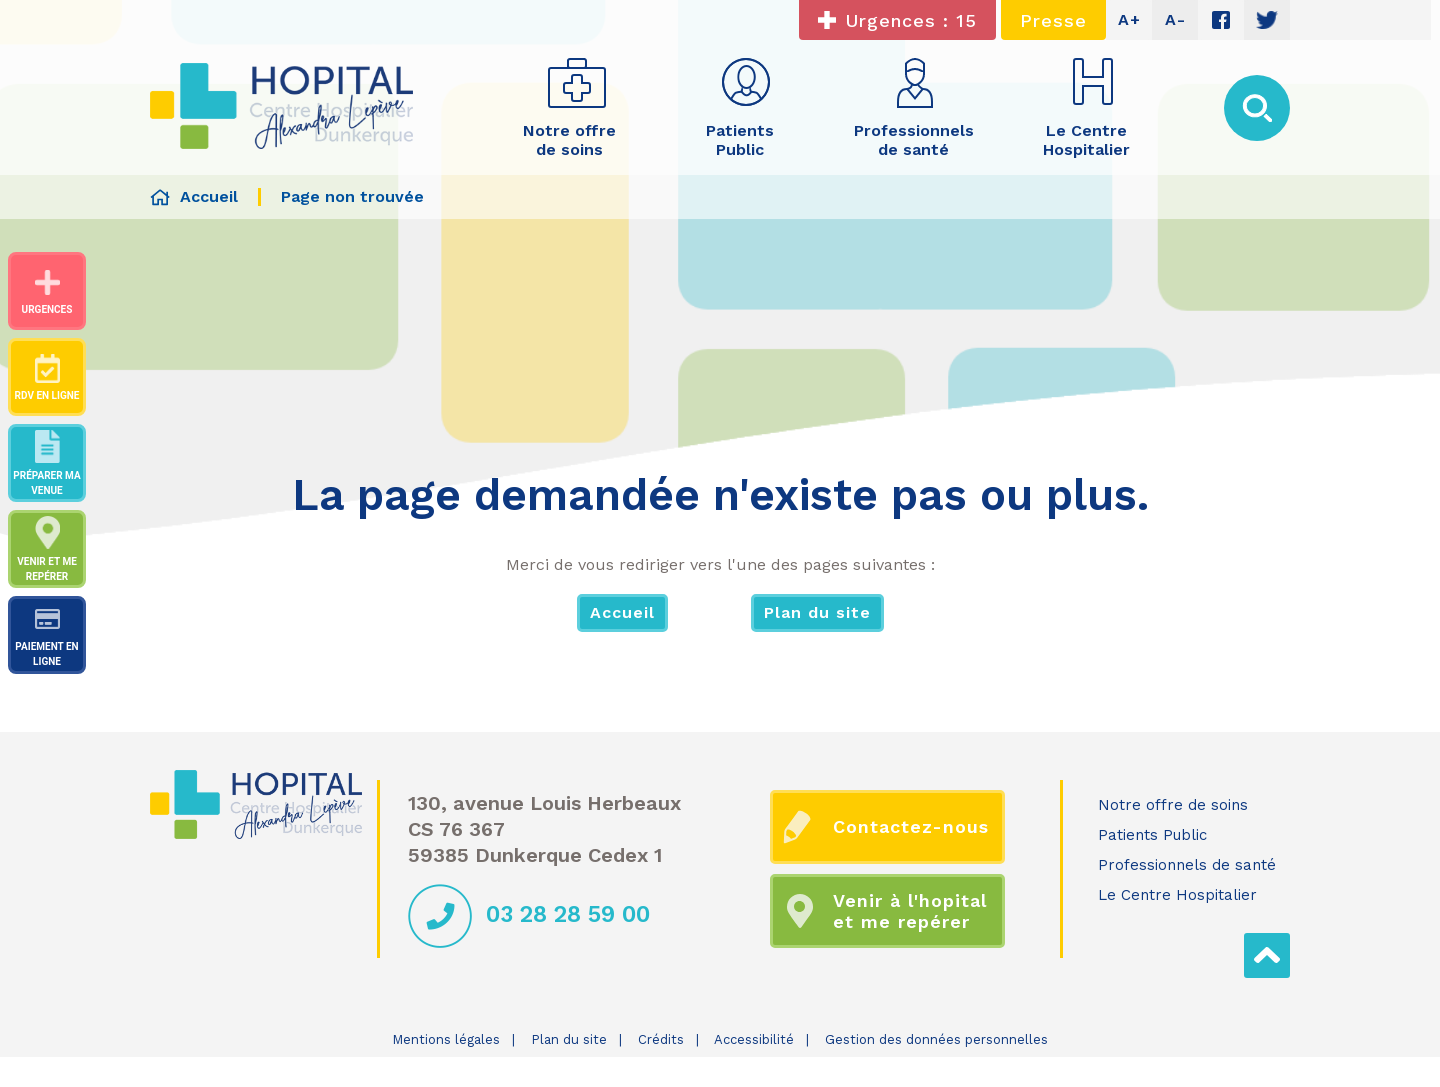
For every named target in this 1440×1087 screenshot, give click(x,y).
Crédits (661, 1039)
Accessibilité (754, 1039)
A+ (1129, 19)
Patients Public (1152, 835)
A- (1175, 19)
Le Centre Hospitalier (1177, 895)
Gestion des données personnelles (936, 1039)
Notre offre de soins (1173, 805)
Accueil (622, 612)
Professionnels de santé (1187, 865)
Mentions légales (446, 1039)
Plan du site (817, 612)
